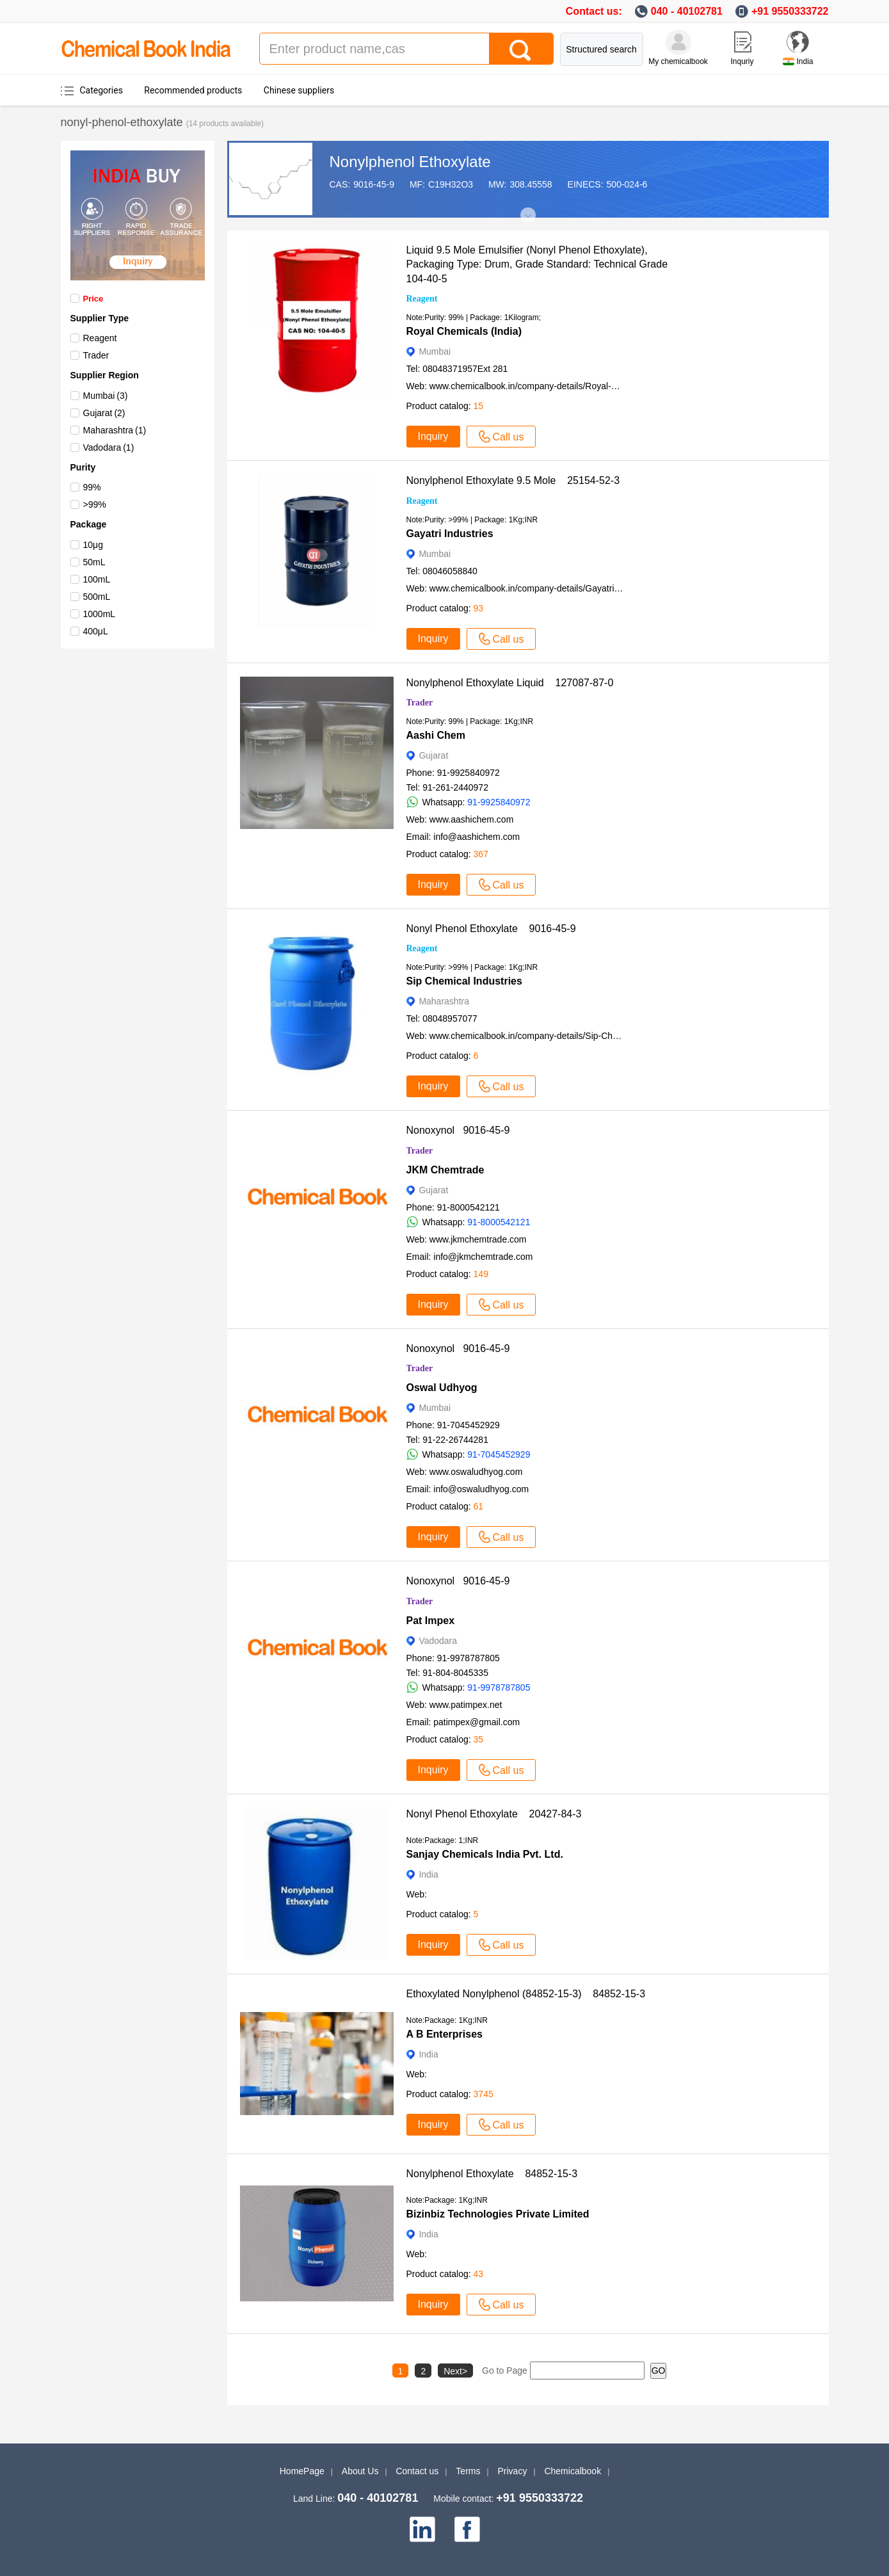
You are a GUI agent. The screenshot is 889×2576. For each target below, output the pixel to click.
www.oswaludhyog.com (476, 1472)
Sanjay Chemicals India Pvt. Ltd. (484, 1854)
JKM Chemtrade (445, 1169)
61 (479, 1506)
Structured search (601, 49)
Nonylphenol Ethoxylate (410, 161)
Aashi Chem (435, 735)
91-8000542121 (498, 1222)
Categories (101, 90)
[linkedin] (422, 2529)
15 (479, 406)
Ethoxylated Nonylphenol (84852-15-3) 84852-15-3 (526, 1993)
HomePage (302, 2471)
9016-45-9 (373, 184)
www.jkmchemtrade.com (478, 1239)
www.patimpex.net (465, 1705)
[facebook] (467, 2529)
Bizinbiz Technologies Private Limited (497, 2214)
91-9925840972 (498, 802)
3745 (483, 2094)
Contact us (417, 2471)
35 (479, 1739)
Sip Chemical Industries (464, 981)
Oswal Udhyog (441, 1387)
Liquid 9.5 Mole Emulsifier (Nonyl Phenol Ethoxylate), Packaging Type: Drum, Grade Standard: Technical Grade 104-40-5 (541, 264)
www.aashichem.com (471, 819)
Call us (501, 436)
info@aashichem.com (476, 837)
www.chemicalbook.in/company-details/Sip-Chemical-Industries (554, 1036)
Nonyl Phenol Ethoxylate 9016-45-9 (491, 928)
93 (479, 608)
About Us (360, 2471)
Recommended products (193, 90)
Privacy (512, 2471)
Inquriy (741, 61)
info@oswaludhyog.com (481, 1489)
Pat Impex (430, 1620)
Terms (468, 2471)
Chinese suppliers (299, 90)
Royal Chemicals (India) (464, 331)
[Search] (521, 48)
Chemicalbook (572, 2471)
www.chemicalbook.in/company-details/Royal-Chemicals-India (552, 386)
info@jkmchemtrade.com (483, 1257)
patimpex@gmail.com (476, 1722)
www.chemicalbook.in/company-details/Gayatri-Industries (542, 588)
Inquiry (433, 436)
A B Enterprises (444, 2034)
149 (481, 1274)
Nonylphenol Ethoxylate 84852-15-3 (492, 2173)
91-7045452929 (498, 1454)
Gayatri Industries (449, 533)
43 (479, 2274)
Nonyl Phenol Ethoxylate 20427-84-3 (494, 1813)
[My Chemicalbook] (678, 42)
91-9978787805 (498, 1687)
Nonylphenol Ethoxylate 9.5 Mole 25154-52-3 (513, 480)
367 (481, 854)
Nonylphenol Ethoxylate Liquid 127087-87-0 (510, 682)
